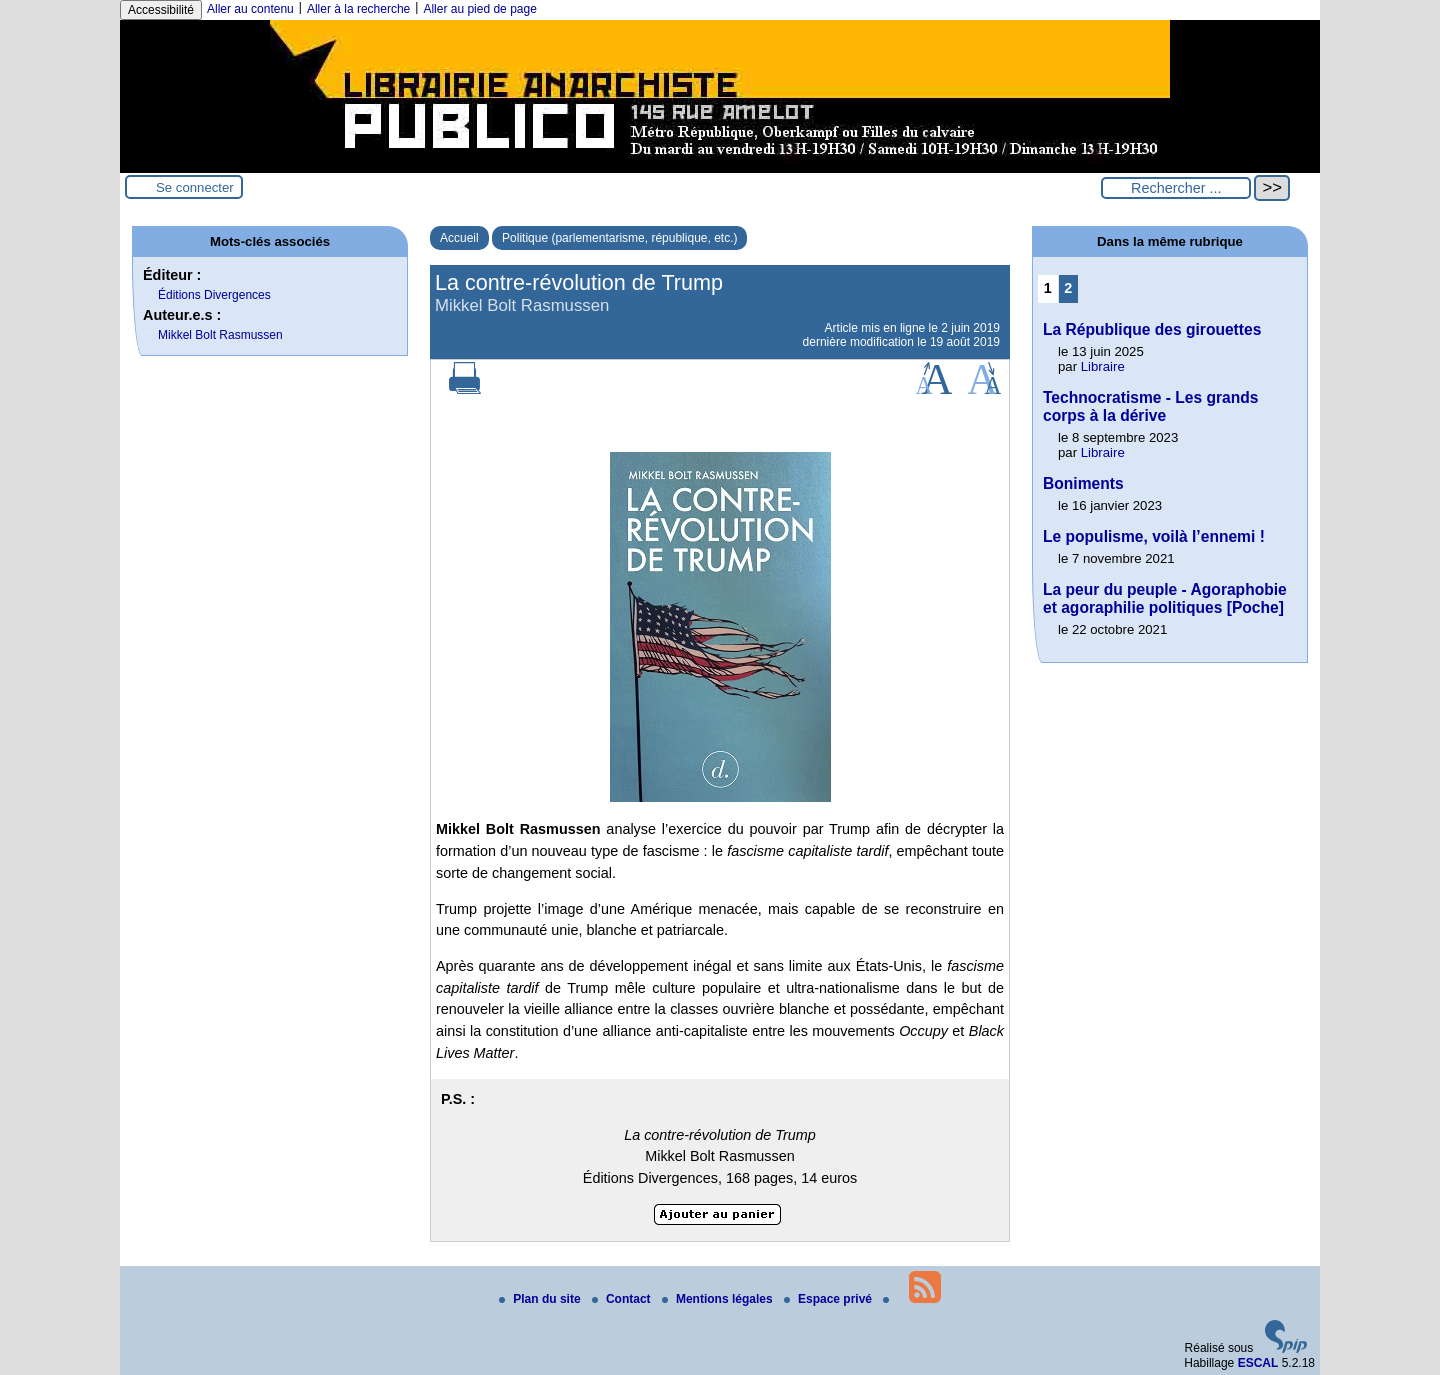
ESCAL (1258, 1363)
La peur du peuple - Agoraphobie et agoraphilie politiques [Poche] (1165, 598)
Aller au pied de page (479, 9)
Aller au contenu (250, 9)
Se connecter (195, 187)
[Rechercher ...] (1176, 188)
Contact (623, 1299)
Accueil (459, 238)
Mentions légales (719, 1299)
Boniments (1083, 483)
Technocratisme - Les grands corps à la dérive (1151, 406)
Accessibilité (161, 10)
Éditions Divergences (214, 295)
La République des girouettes (1152, 329)
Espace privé (829, 1299)
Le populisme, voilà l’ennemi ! (1154, 536)
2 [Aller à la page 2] (1068, 288)
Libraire (1103, 366)
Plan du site (541, 1299)
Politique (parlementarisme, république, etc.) (619, 238)
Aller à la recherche (358, 9)
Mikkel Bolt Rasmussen (220, 335)
